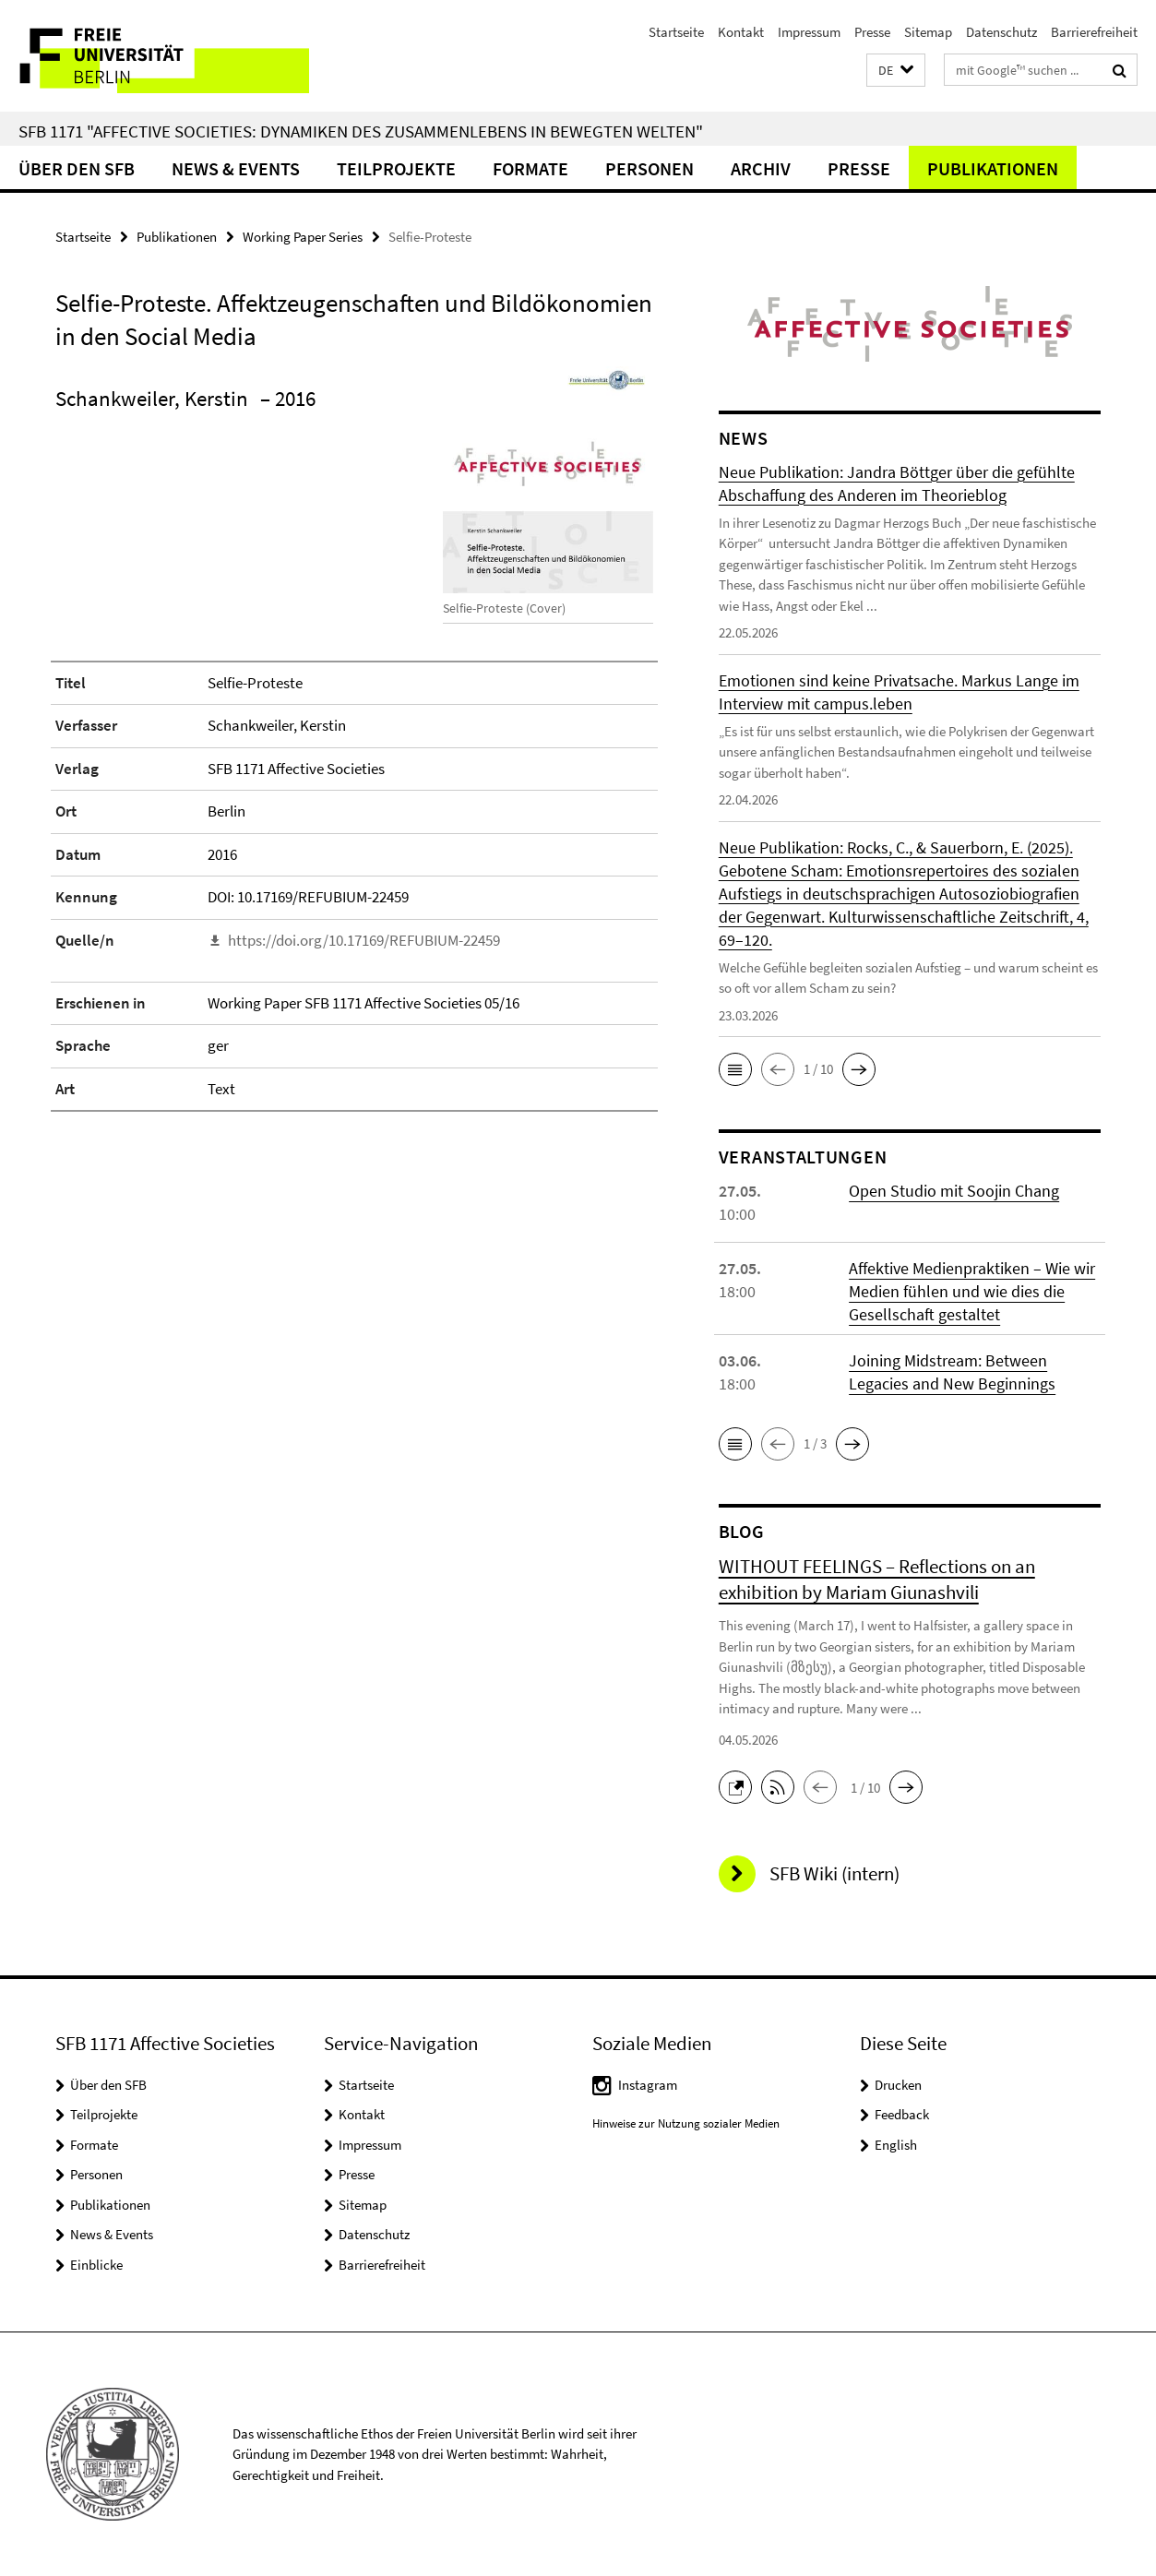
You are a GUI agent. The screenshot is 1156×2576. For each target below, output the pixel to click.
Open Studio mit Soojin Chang (954, 1190)
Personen (649, 168)
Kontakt (741, 32)
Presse (872, 32)
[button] (895, 71)
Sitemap (928, 32)
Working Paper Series (303, 236)
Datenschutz (1001, 32)
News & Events (236, 168)
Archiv (761, 168)
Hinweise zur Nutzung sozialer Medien (686, 2123)
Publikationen (992, 168)
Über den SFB (76, 168)
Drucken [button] (898, 2084)
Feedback (902, 2114)
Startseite (676, 32)
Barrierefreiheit (1094, 32)
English (896, 2144)
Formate (530, 168)
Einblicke (96, 2264)
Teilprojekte (396, 168)
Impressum (809, 32)
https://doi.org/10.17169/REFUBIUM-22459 (364, 940)
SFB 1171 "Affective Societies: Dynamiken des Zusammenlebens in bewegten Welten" (360, 131)
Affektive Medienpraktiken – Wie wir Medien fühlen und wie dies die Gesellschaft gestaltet (972, 1291)
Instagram (647, 2084)
